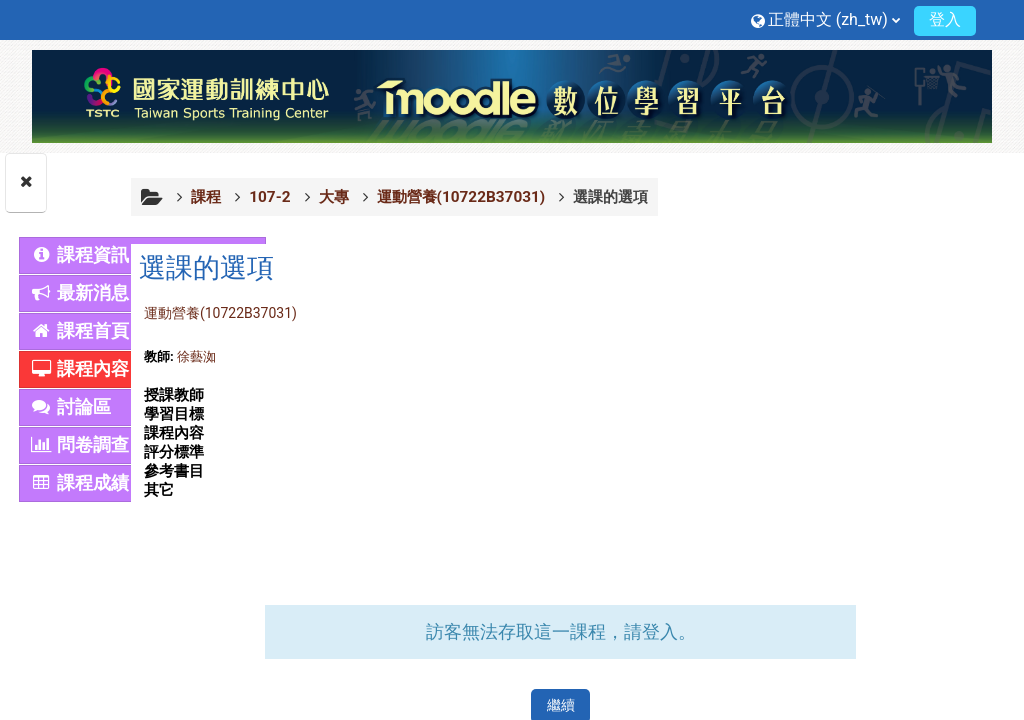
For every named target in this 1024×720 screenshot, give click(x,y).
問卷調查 (80, 445)
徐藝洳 (365, 356)
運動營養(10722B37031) (389, 313)
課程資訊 (80, 255)
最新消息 (80, 293)
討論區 (71, 407)
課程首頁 (80, 331)
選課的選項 (779, 197)
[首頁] (512, 95)
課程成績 (80, 483)
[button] (825, 19)
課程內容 (80, 369)
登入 (945, 19)
